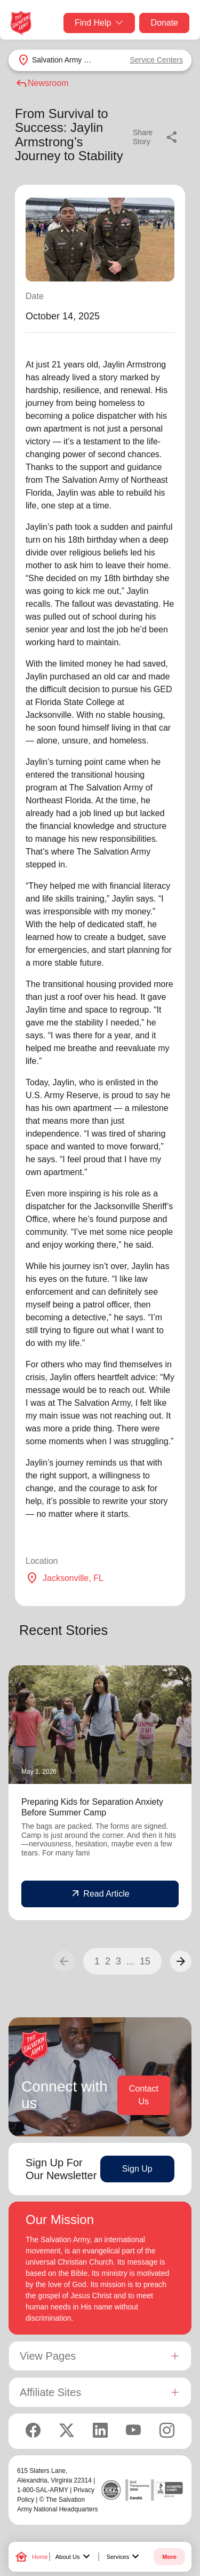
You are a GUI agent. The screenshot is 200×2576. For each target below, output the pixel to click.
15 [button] (145, 1961)
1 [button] (97, 1961)
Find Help (99, 23)
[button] (180, 1961)
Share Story (156, 137)
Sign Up (137, 2168)
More (169, 2557)
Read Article (99, 1894)
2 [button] (107, 1961)
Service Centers (156, 60)
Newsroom (41, 83)
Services (124, 2556)
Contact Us (143, 2095)
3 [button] (118, 1961)
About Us (74, 2556)
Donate (164, 22)
